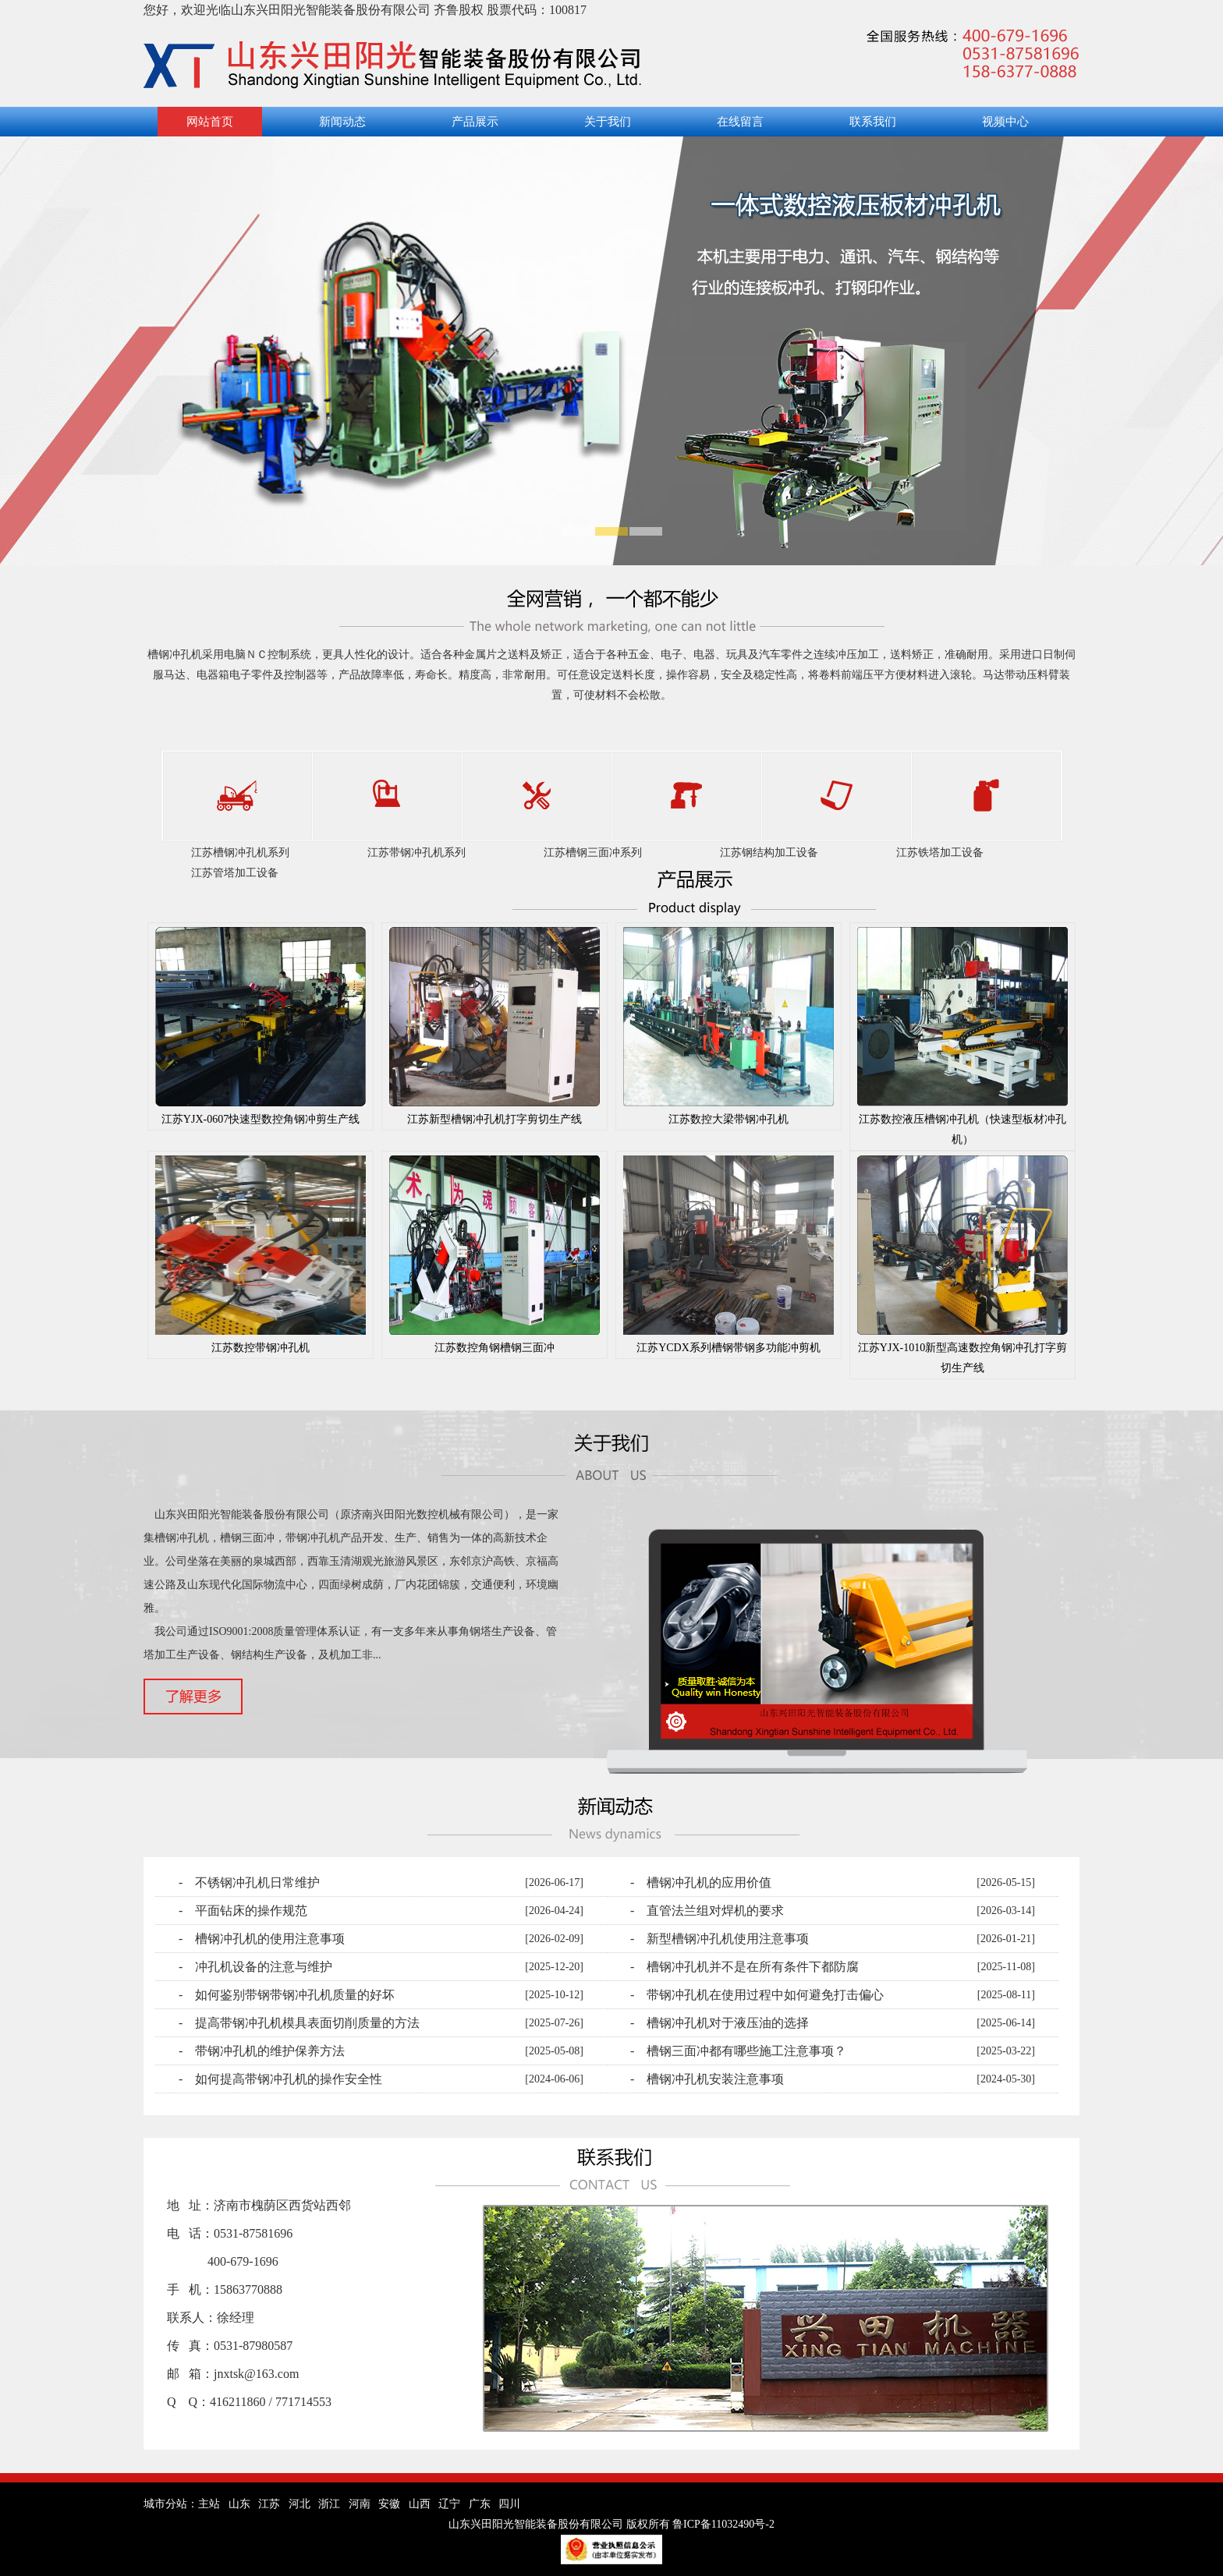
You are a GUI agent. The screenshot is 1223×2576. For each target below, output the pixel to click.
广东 (480, 2504)
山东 (239, 2504)
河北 (299, 2504)
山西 (420, 2504)
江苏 (269, 2504)
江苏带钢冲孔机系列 (416, 852)
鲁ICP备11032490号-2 (723, 2524)
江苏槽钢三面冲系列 (593, 852)
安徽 (389, 2504)
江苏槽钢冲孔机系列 (240, 852)
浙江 (329, 2504)
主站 (209, 2504)
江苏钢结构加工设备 (769, 852)
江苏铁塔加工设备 (940, 852)
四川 (509, 2504)
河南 (359, 2504)
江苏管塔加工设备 (234, 873)
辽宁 (449, 2504)
